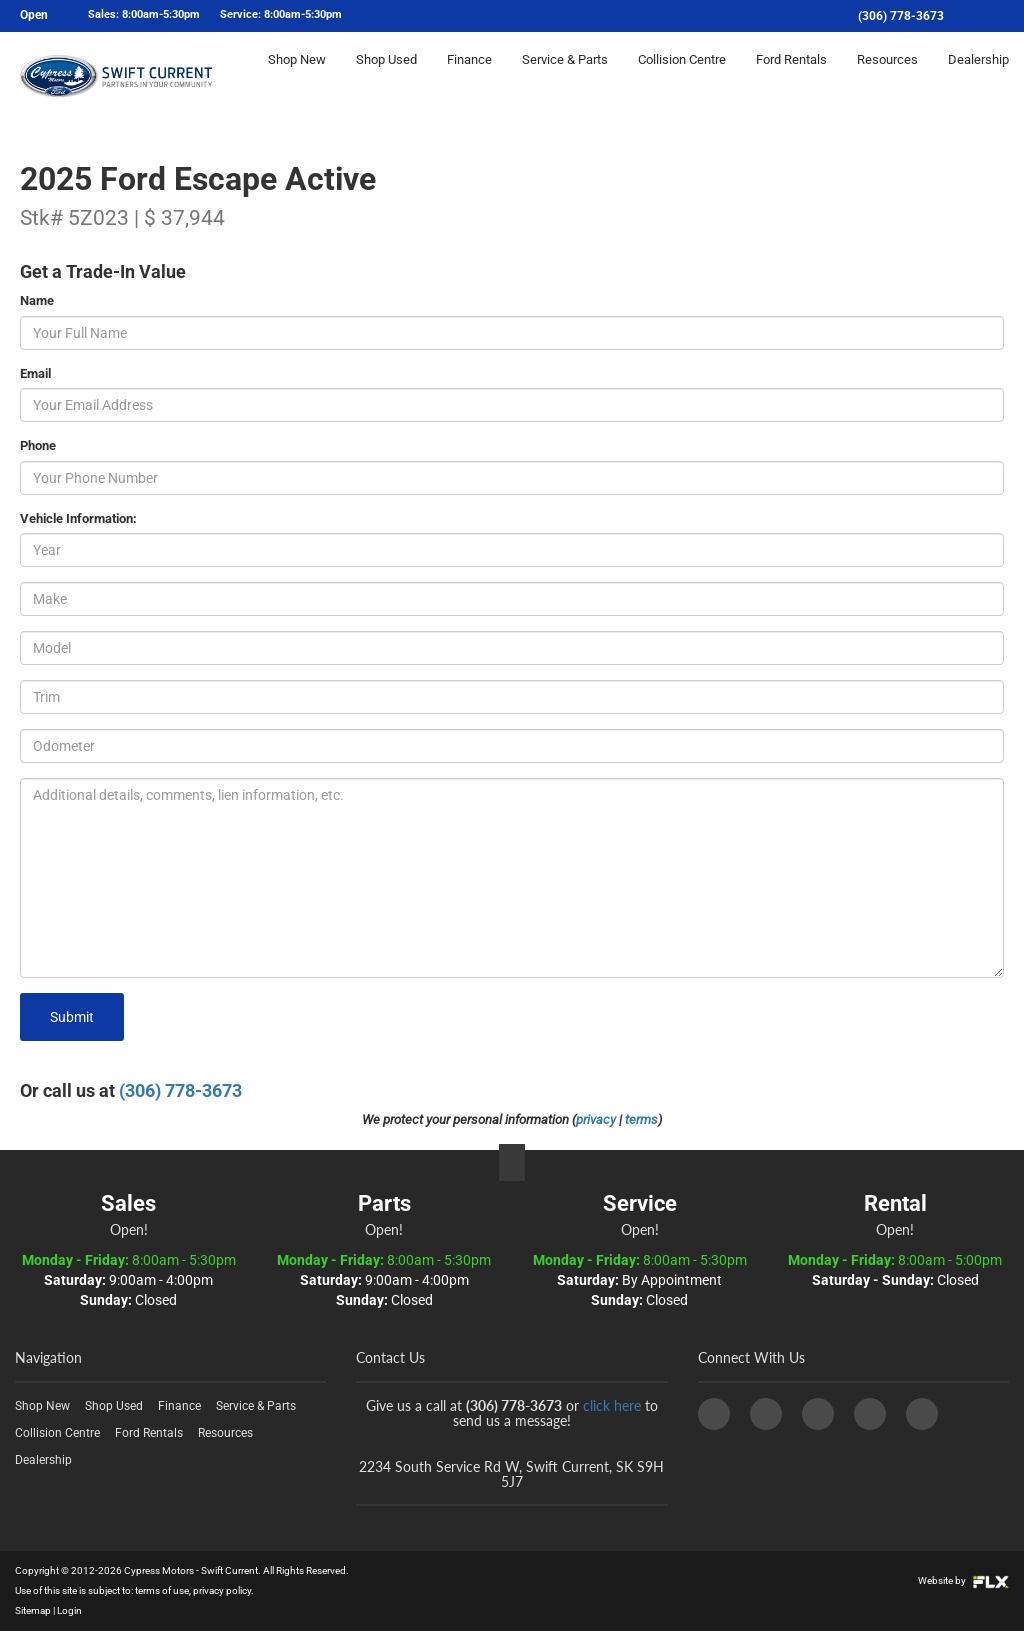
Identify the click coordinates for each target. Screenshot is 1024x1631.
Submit (72, 1017)
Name (37, 300)
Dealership (978, 76)
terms (641, 1119)
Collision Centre (682, 76)
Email (35, 373)
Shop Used (386, 76)
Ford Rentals (791, 76)
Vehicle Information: (78, 518)
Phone (38, 445)
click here (612, 1405)
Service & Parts (565, 76)
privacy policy (222, 1590)
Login (69, 1610)
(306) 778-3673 (901, 16)
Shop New (297, 76)
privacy (596, 1119)
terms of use (162, 1590)
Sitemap (33, 1610)
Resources (887, 76)
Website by (963, 1580)
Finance (469, 76)
